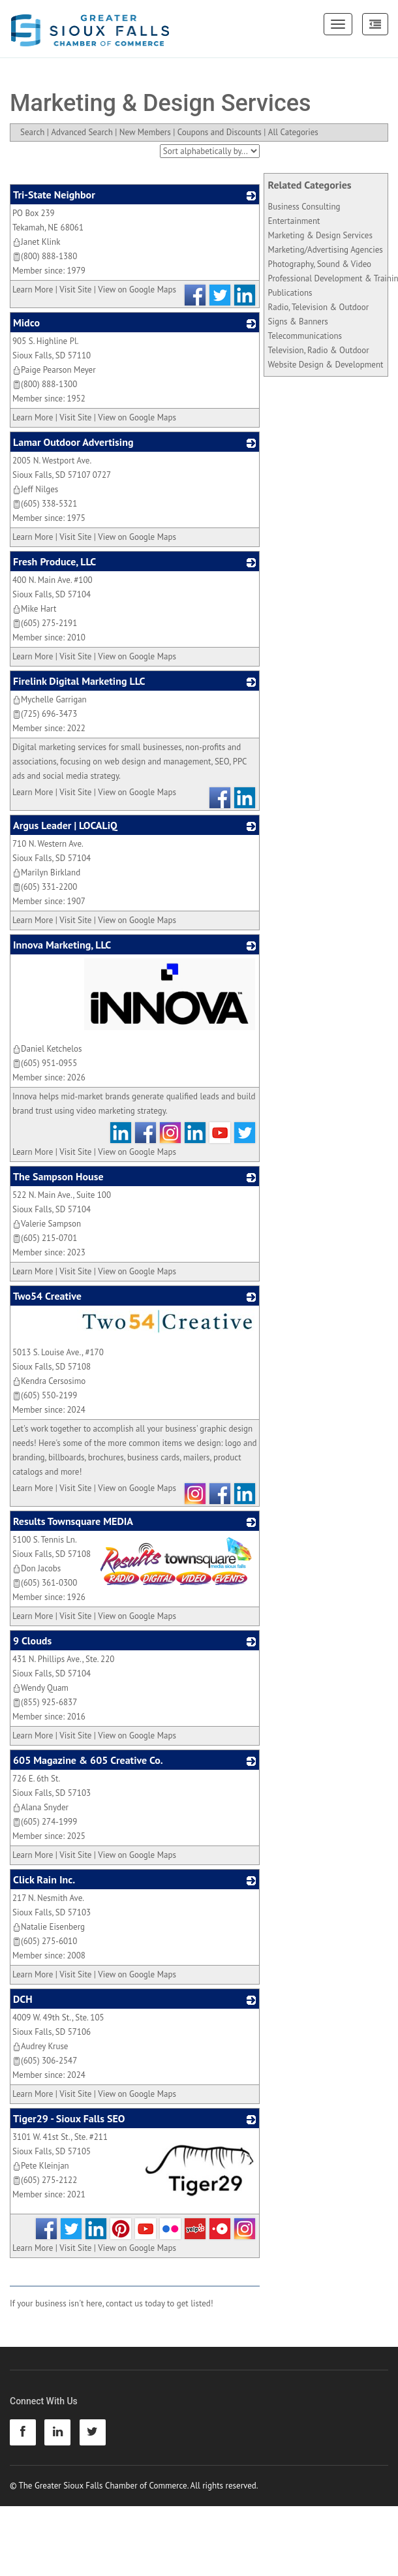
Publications (290, 292)
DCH (23, 1998)
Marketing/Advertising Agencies (325, 249)
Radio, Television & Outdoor (318, 307)
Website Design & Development (326, 364)
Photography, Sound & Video (319, 264)
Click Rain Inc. (44, 1879)
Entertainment (294, 221)
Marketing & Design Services (320, 235)
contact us (124, 2303)
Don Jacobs (36, 1568)
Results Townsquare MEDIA (73, 1521)
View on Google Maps (137, 289)
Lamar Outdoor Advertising (73, 441)
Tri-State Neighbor (54, 194)
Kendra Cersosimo (48, 1381)
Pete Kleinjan (40, 2165)
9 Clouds (32, 1640)
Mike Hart (34, 608)
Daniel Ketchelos (47, 1048)
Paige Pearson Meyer (54, 369)
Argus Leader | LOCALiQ (65, 825)
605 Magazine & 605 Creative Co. (88, 1760)
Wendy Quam (40, 1687)
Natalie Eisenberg (48, 1926)
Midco (26, 322)
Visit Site (75, 289)
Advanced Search (81, 132)
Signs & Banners (298, 321)
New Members (145, 132)
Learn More (32, 289)
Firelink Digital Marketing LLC (79, 680)
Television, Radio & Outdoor (318, 350)
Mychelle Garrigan (49, 699)
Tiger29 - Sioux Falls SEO (69, 2118)
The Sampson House (58, 1176)
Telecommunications (305, 335)
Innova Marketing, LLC (62, 944)
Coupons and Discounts (219, 132)
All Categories (293, 132)
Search (32, 132)
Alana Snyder (40, 1807)
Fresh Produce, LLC (54, 561)
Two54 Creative (47, 1295)
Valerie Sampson (46, 1223)
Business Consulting (304, 206)
